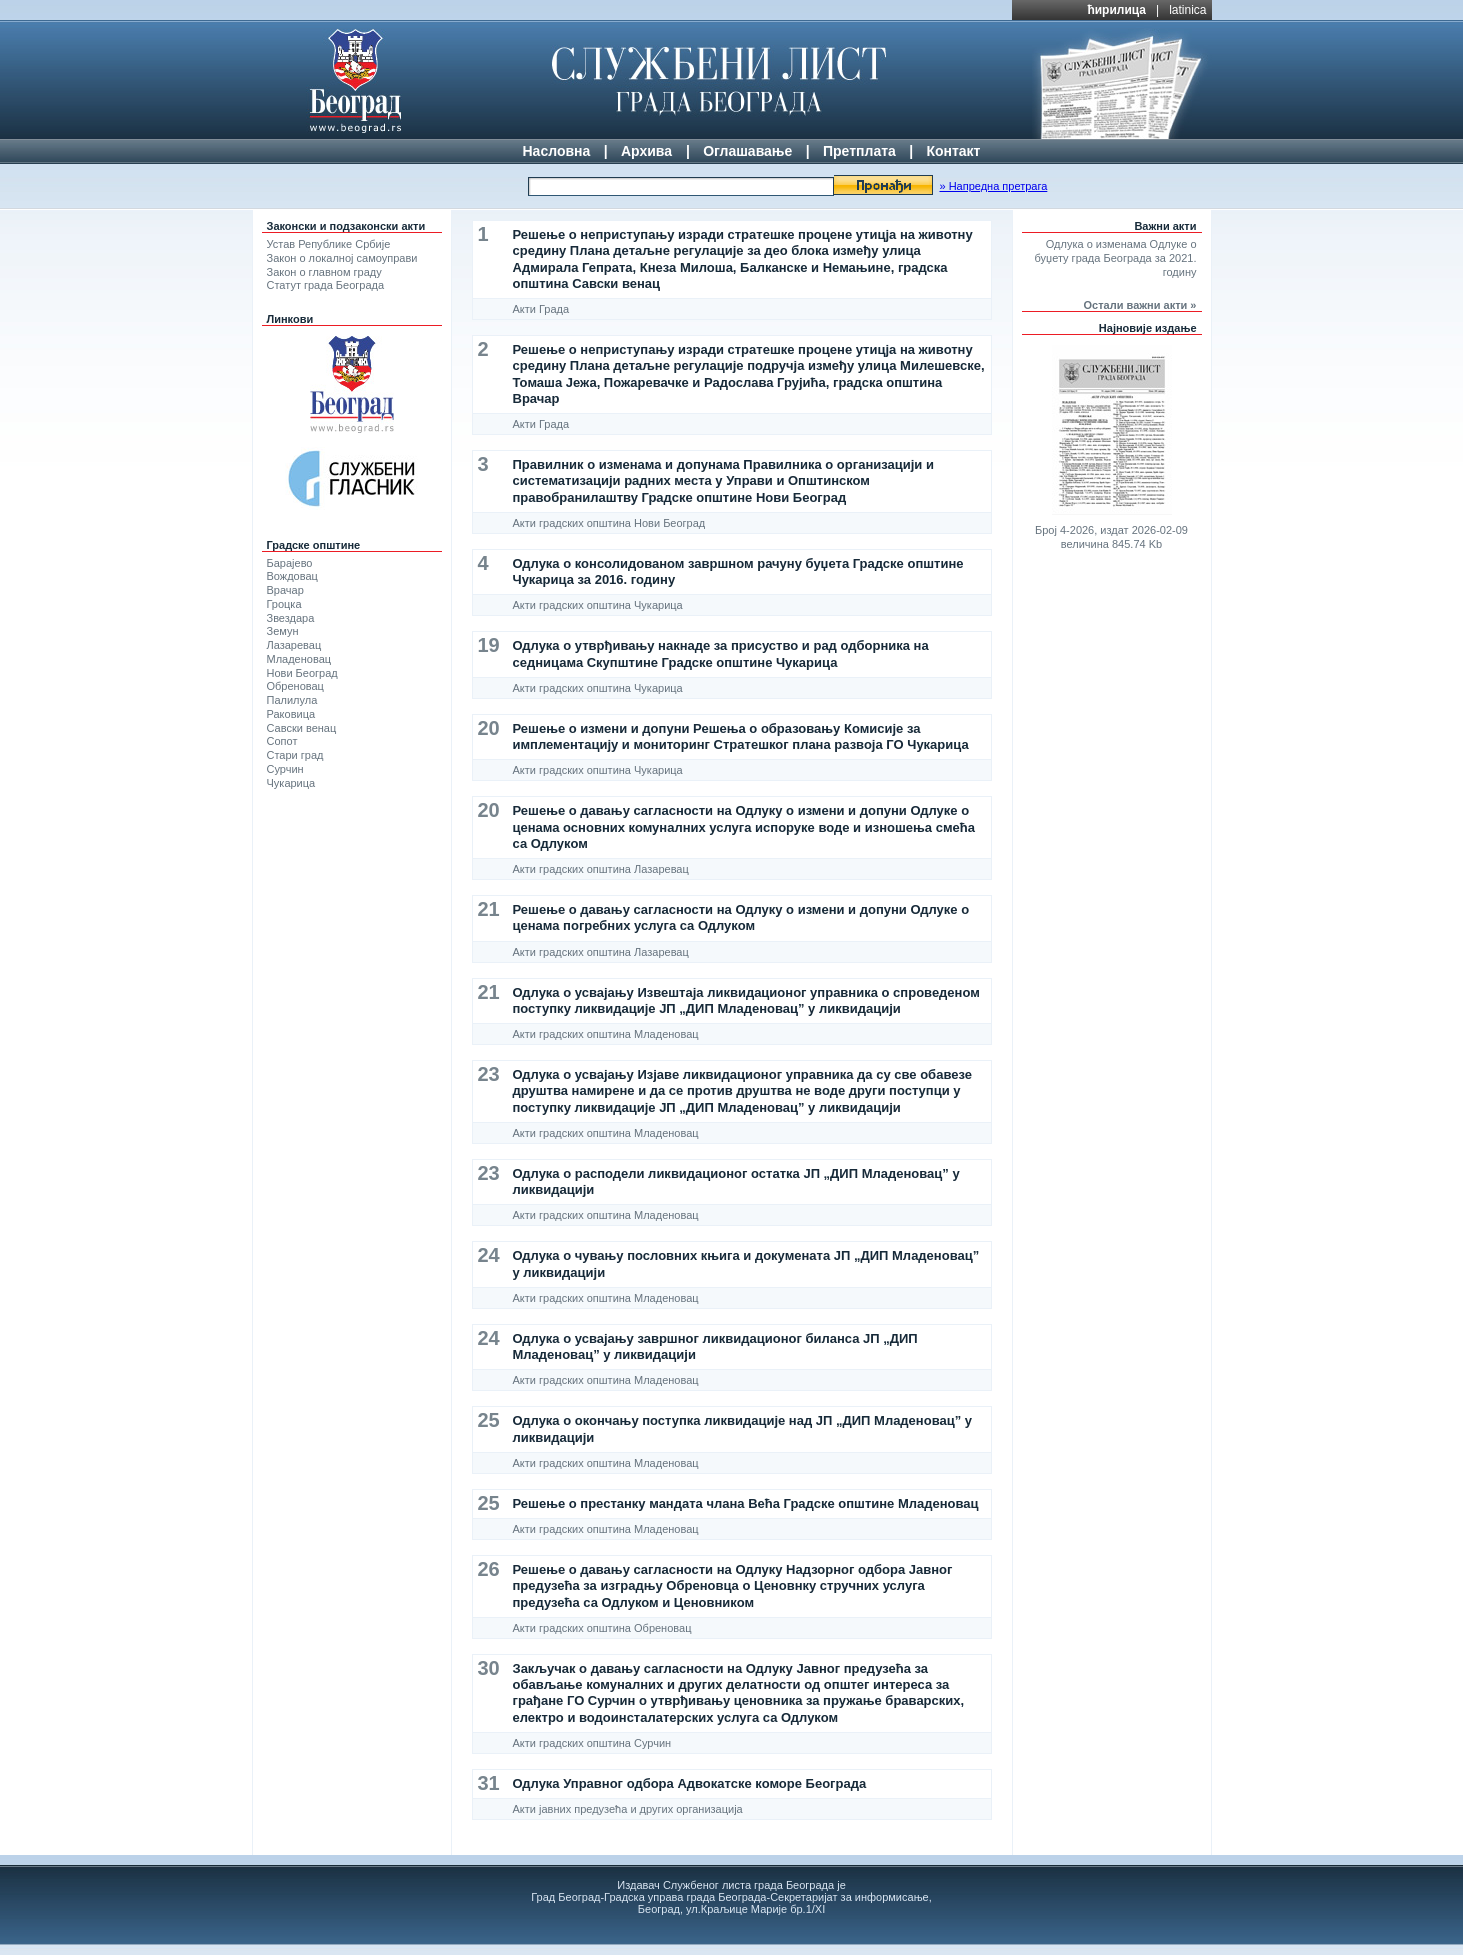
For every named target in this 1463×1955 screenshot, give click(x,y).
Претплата (859, 151)
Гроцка (284, 604)
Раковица (291, 714)
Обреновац (295, 686)
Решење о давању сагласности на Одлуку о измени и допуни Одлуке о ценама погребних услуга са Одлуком (741, 917)
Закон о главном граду (324, 272)
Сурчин (285, 769)
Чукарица (291, 783)
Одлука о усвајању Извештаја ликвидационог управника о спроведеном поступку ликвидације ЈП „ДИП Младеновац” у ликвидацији (746, 1000)
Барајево (290, 563)
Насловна (557, 151)
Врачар (285, 590)
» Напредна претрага (993, 186)
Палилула (292, 700)
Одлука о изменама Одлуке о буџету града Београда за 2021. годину (1116, 258)
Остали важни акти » (1140, 305)
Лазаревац (294, 645)
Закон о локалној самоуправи (342, 258)
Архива (646, 151)
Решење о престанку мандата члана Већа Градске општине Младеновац (746, 1503)
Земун (283, 631)
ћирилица (1116, 10)
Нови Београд (302, 673)
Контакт (953, 151)
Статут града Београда (326, 285)
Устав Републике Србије (329, 244)
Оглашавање (747, 151)
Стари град (295, 755)
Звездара (291, 618)
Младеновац (299, 659)
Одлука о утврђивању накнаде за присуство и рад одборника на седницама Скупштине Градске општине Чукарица (721, 653)
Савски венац (302, 728)
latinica (1187, 10)
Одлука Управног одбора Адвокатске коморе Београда (690, 1783)
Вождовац (292, 576)
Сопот (282, 741)
